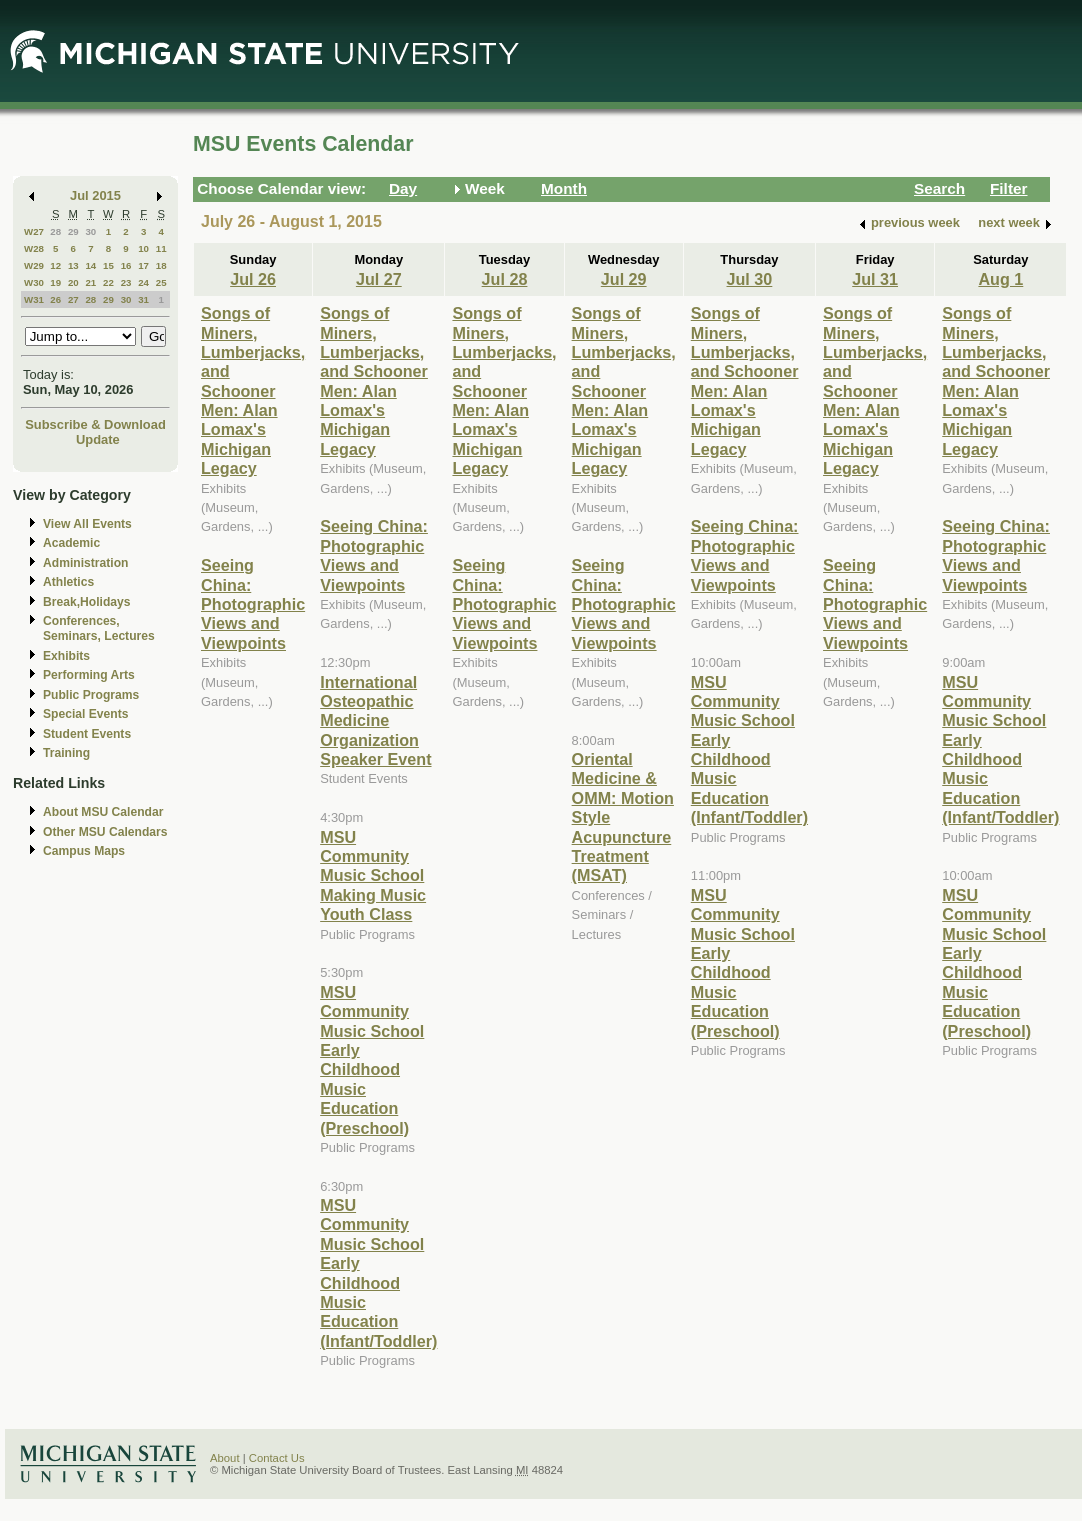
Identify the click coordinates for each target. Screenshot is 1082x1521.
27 (73, 299)
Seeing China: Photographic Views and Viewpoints (253, 604)
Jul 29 (624, 279)
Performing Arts (89, 675)
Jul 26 (253, 279)
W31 (34, 299)
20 (73, 282)
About (225, 1458)
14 (90, 265)
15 (108, 265)
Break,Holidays (87, 602)
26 (55, 299)
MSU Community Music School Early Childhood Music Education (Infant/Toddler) (378, 1273)
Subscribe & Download (95, 424)
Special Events (85, 714)
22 (108, 282)
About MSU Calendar (103, 812)
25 (161, 282)
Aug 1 (1000, 279)
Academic (71, 543)
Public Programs (91, 695)
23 (126, 282)
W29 (34, 265)
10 (143, 248)
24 (143, 282)
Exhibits (66, 656)
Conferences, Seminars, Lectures (99, 628)
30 (90, 231)
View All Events (87, 524)
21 (90, 282)
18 (161, 265)
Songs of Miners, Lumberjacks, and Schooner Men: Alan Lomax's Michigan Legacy (253, 390)
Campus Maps (84, 851)
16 (126, 265)
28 (55, 231)
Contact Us (277, 1458)
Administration (85, 563)
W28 (34, 248)
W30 (34, 282)
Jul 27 (379, 279)
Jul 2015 (95, 195)
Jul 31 (875, 279)
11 (161, 248)
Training (66, 753)
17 (143, 265)
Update (98, 439)
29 (73, 231)
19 (55, 282)
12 (55, 265)
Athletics (68, 582)
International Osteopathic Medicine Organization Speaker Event (375, 721)
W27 (34, 231)
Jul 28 (505, 279)
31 (143, 299)
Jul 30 (750, 279)
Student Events (87, 734)
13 (73, 265)
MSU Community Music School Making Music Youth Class (373, 876)
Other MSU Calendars (105, 832)
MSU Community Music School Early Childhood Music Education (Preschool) (372, 1060)
